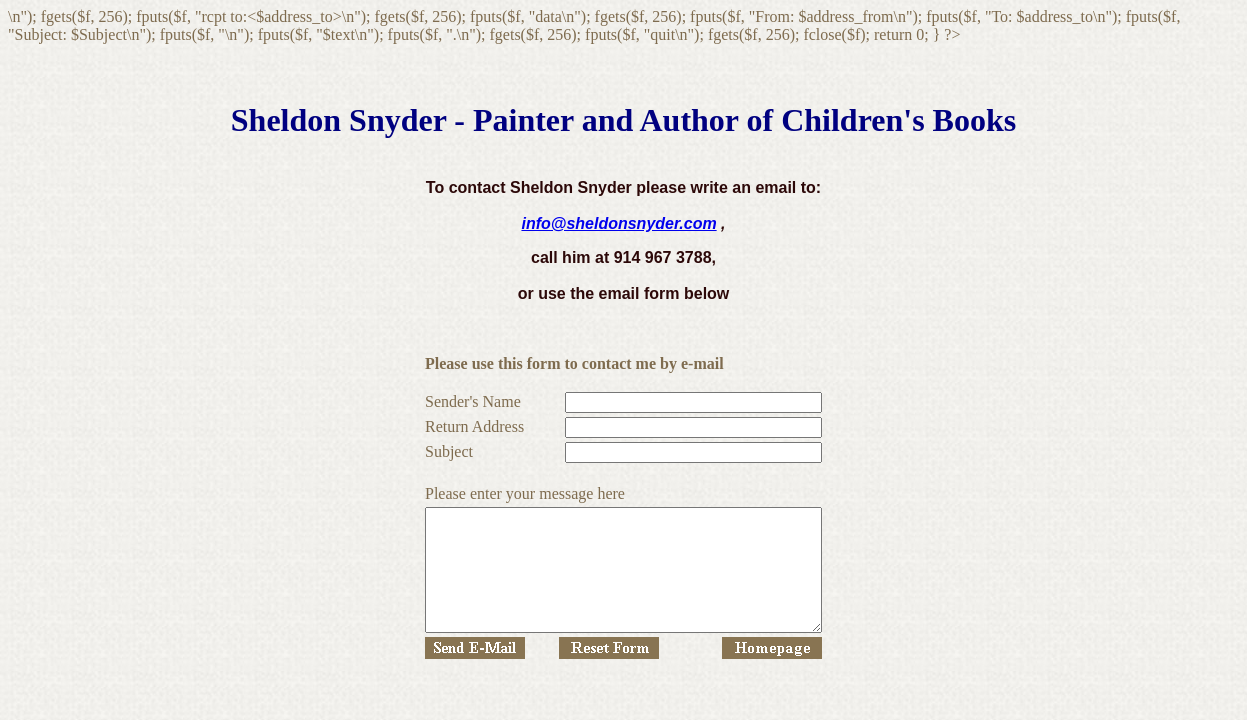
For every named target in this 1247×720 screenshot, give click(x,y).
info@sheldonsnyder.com (618, 223)
